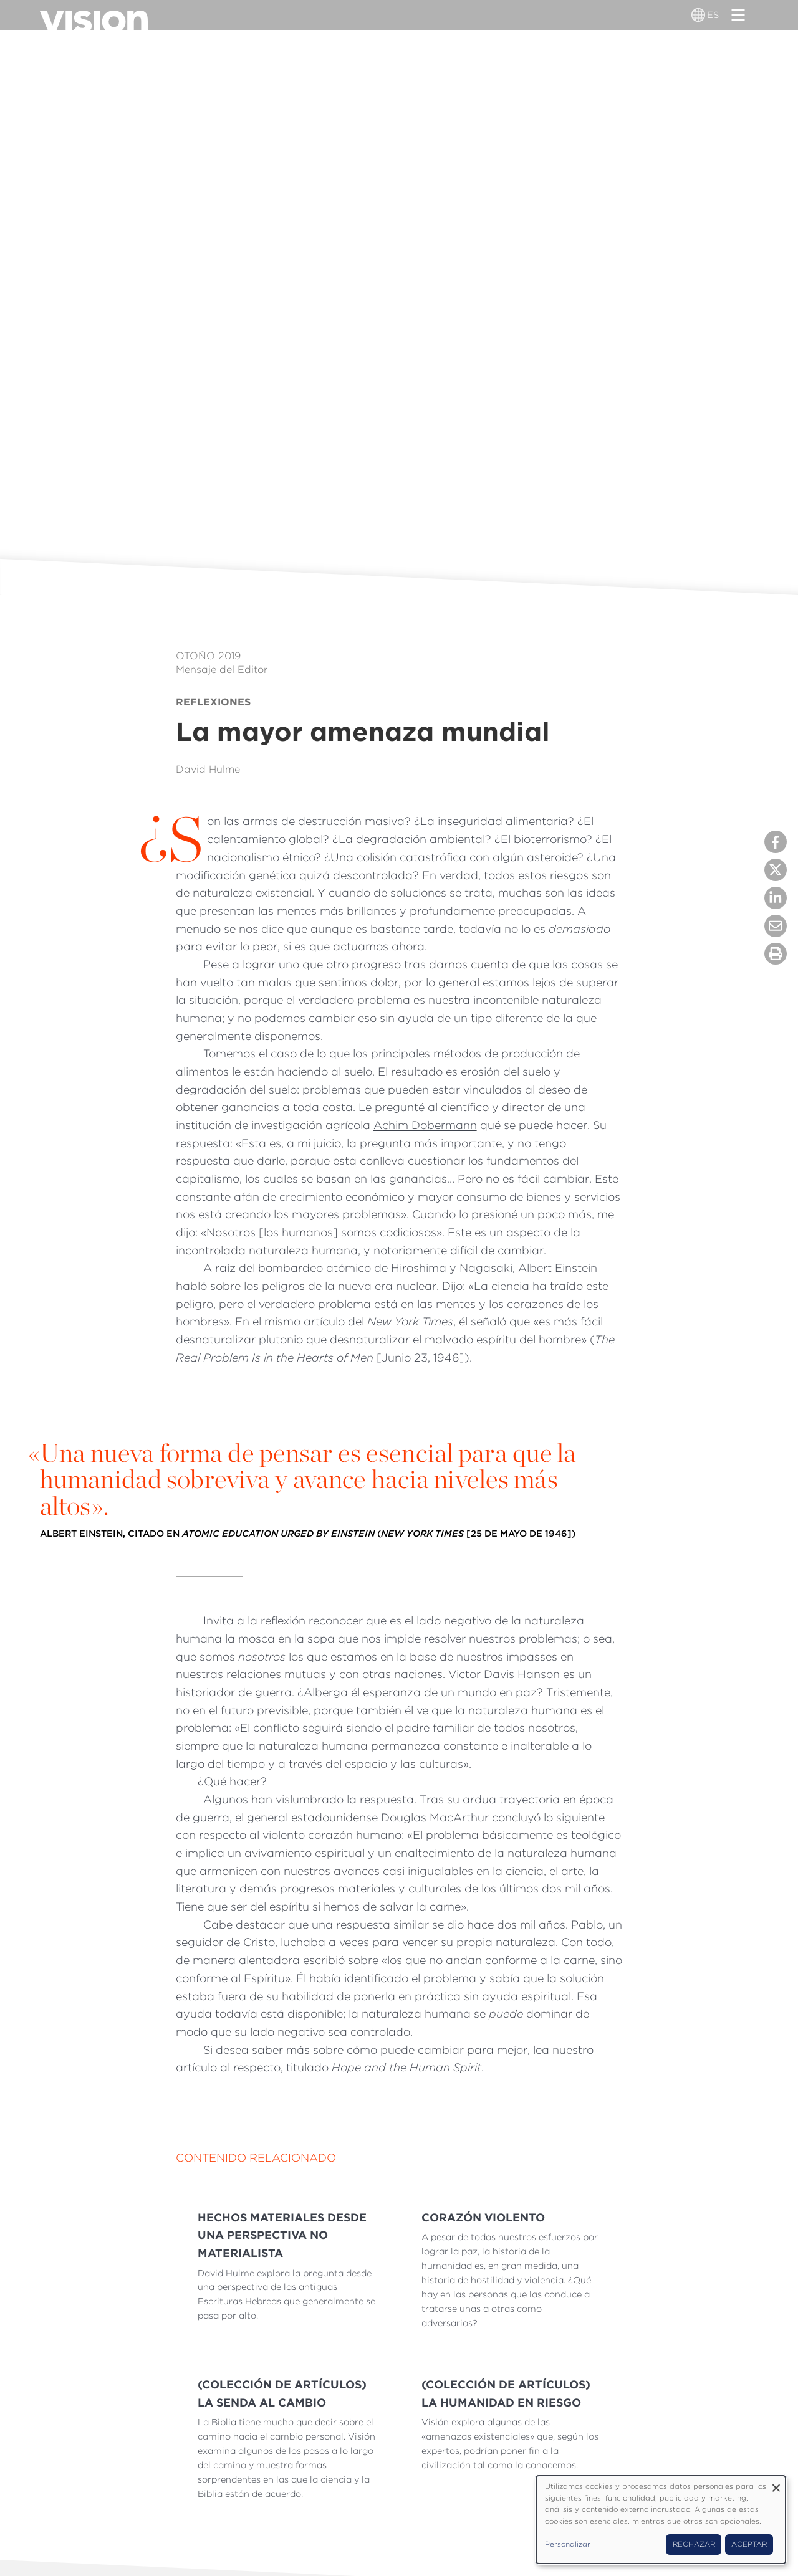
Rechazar (694, 2544)
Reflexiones (213, 702)
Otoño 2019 (208, 656)
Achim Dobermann (425, 1125)
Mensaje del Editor (221, 669)
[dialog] (661, 2520)
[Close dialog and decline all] (776, 2483)
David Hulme (208, 769)
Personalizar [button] (567, 2544)
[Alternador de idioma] (698, 15)
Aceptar (749, 2544)
